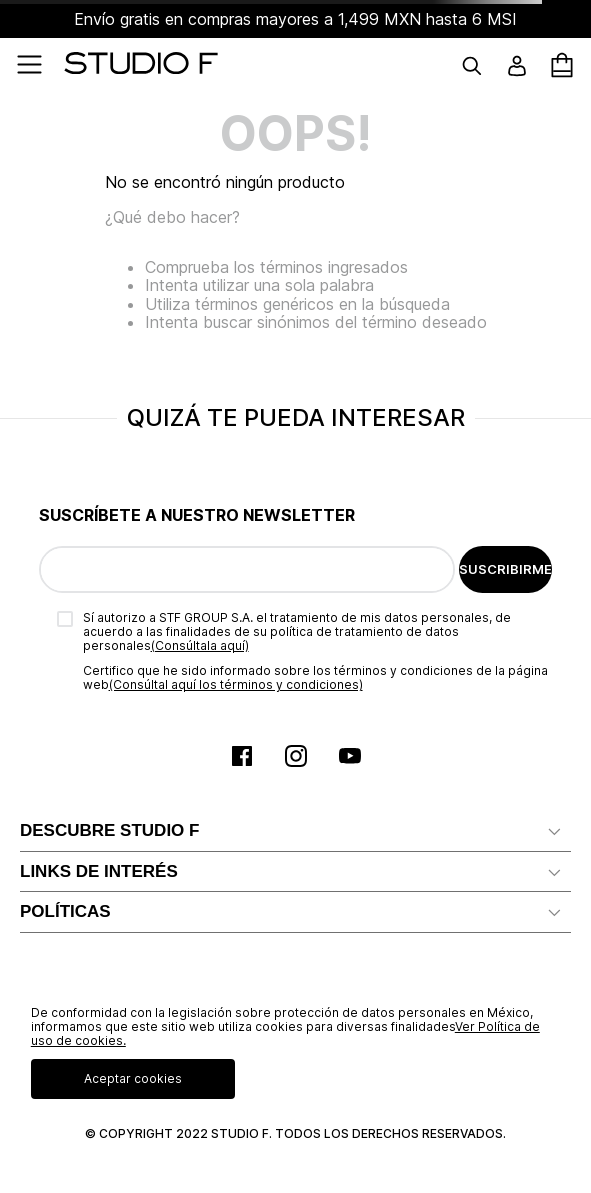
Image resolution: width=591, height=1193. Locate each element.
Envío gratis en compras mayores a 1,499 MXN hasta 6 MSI (295, 19)
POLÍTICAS (65, 911)
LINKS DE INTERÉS (99, 871)
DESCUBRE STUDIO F (109, 830)
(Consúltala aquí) (200, 645)
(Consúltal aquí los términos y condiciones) (236, 684)
